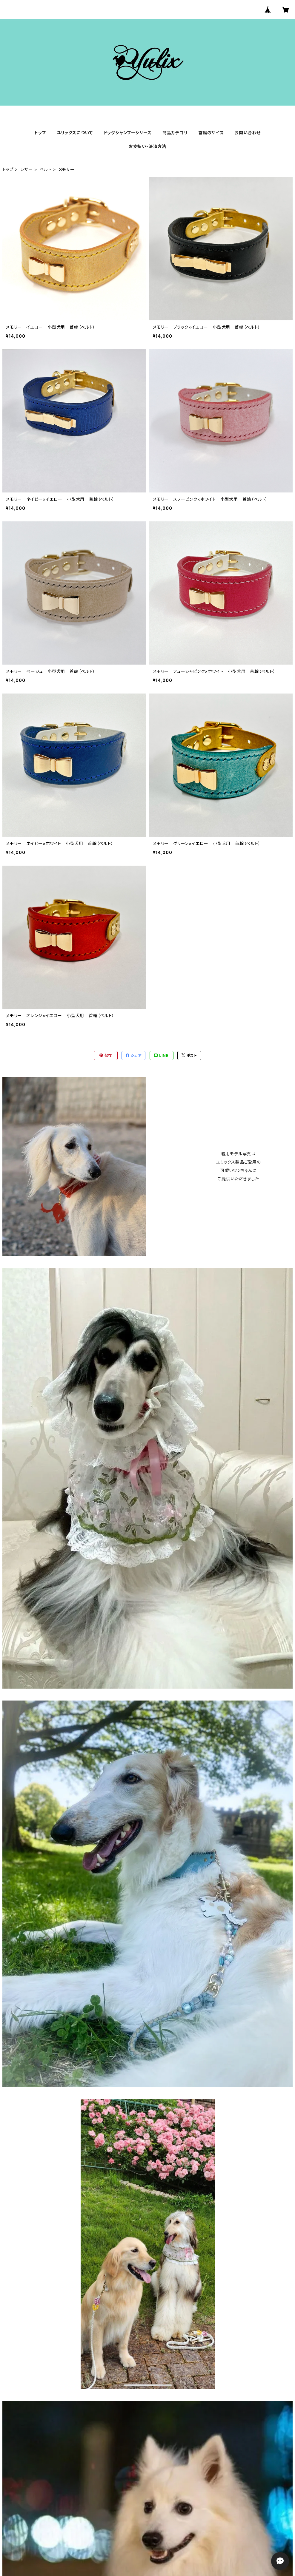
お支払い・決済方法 (147, 146)
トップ (40, 132)
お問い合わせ (247, 132)
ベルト (45, 169)
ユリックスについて (75, 132)
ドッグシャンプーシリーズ (128, 132)
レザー (26, 169)
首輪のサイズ (211, 132)
